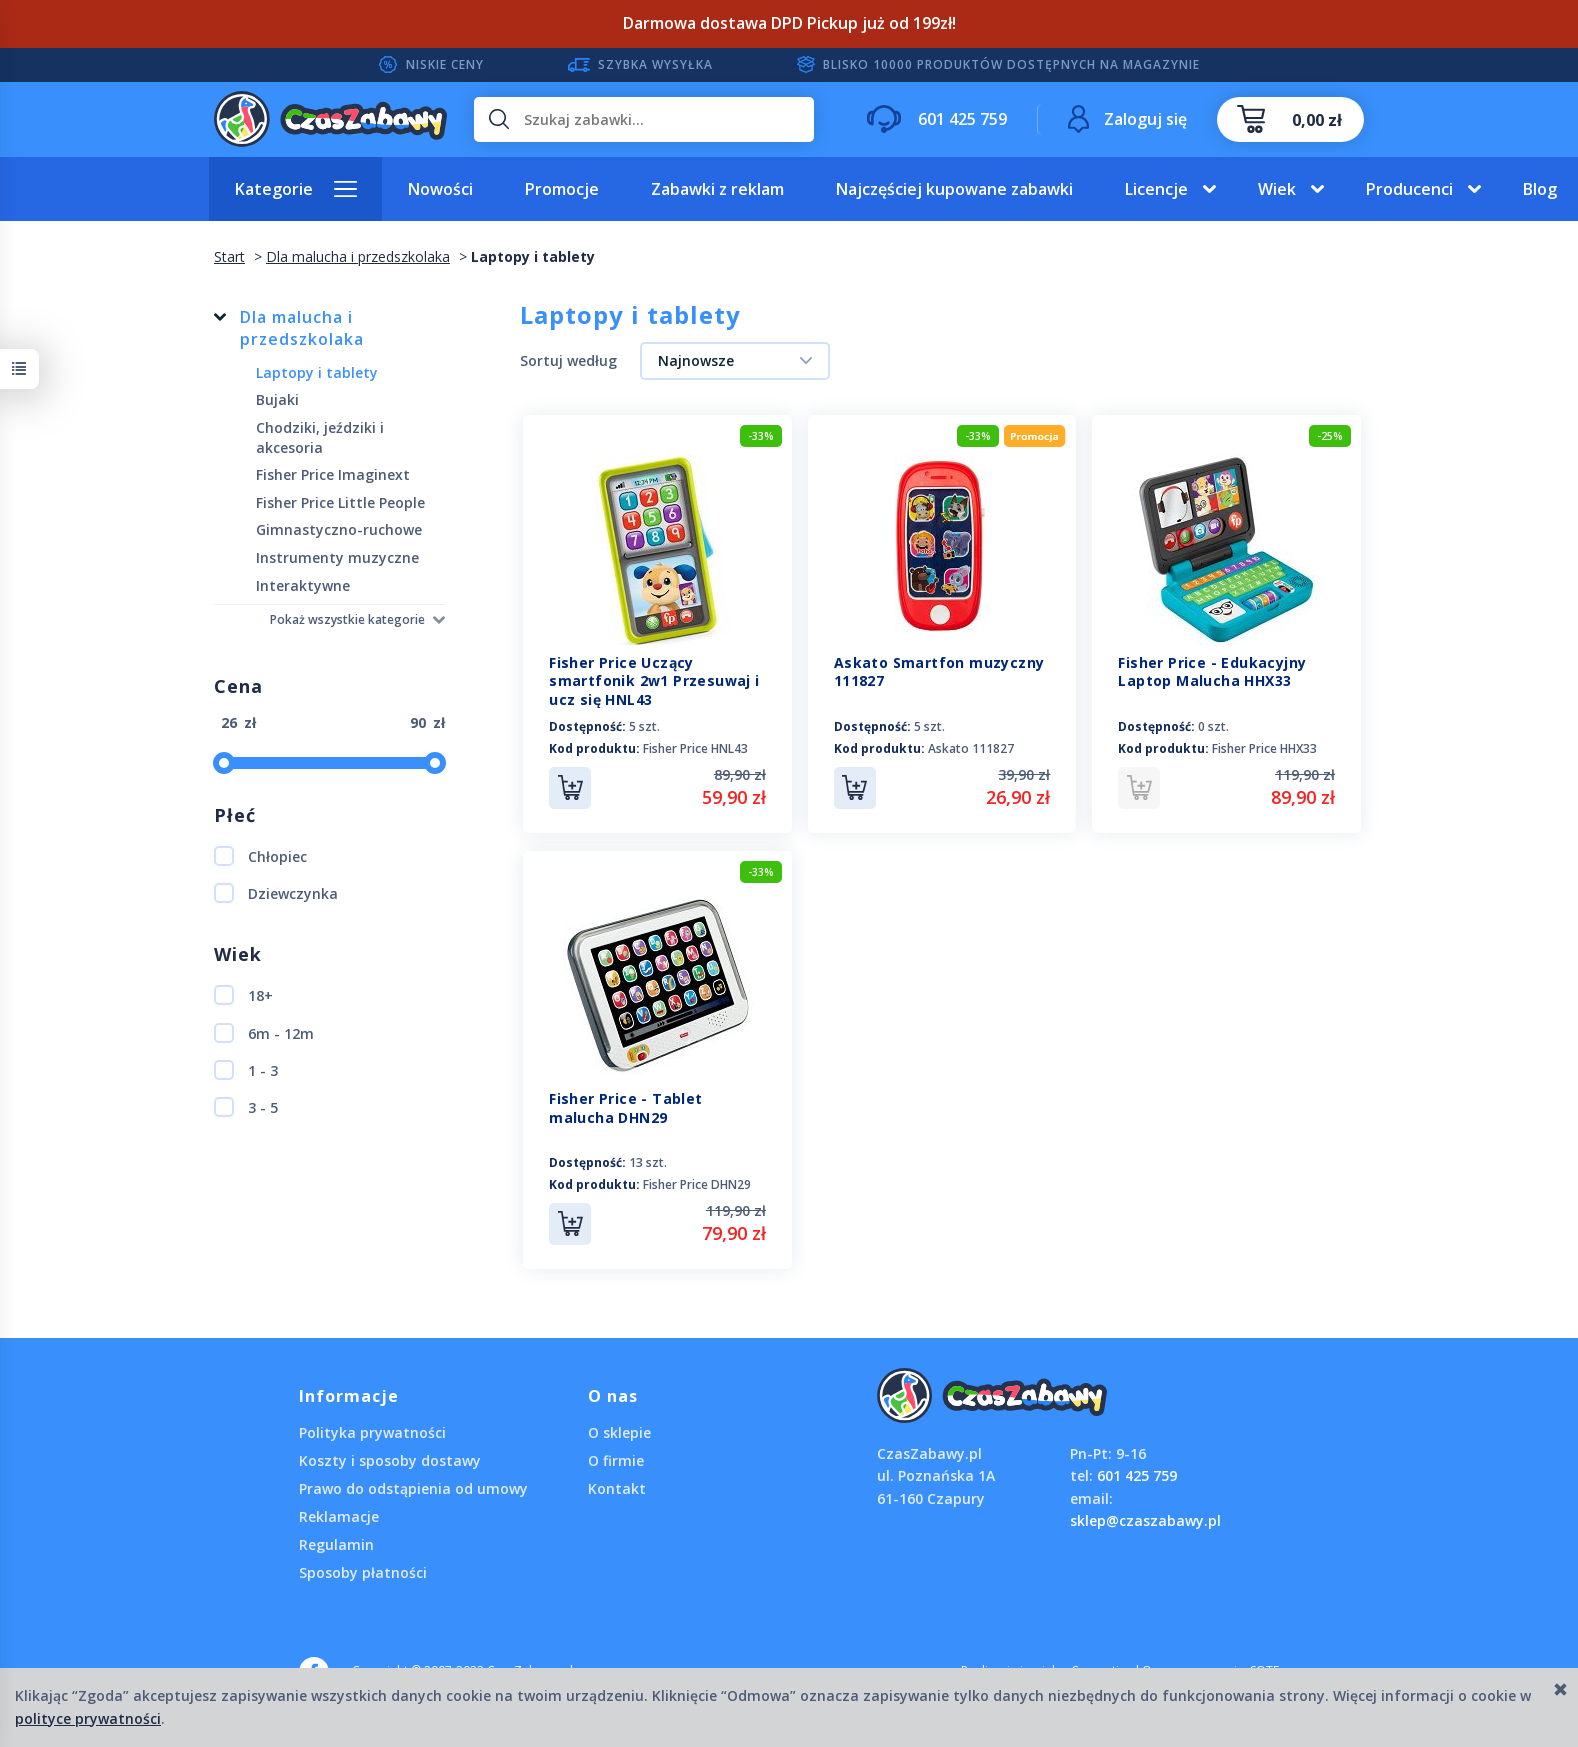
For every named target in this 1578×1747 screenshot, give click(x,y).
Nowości (440, 189)
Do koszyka (570, 788)
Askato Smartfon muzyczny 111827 (939, 672)
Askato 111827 (971, 748)
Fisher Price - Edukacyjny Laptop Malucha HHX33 (1212, 672)
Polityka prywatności (372, 1432)
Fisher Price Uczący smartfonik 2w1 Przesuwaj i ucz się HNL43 (654, 681)
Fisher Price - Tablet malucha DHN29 (625, 1108)
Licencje (1156, 189)
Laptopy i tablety (317, 372)
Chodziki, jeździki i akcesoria (320, 437)
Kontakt (617, 1488)
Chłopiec (260, 856)
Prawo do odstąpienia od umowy (413, 1488)
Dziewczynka (276, 893)
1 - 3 (246, 1070)
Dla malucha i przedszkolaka (302, 328)
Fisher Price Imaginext (333, 474)
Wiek (1277, 189)
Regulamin (336, 1544)
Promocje (562, 189)
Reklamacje (339, 1516)
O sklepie (619, 1432)
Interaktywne (303, 585)
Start (229, 256)
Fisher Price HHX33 (1264, 748)
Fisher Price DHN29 (697, 1184)
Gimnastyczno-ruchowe (339, 529)
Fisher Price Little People (340, 502)
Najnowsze (696, 360)
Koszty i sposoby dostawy (390, 1460)
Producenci (1409, 189)
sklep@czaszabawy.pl (1145, 1520)
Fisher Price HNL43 (695, 748)
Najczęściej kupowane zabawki (954, 189)
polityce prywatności (88, 1718)
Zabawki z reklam (717, 189)
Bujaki (277, 399)
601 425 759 (1137, 1475)
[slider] (224, 763)
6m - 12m (264, 1033)
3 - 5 (246, 1107)
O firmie (616, 1460)
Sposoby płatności (363, 1572)
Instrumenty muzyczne (337, 557)
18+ (243, 995)
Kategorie (274, 189)
